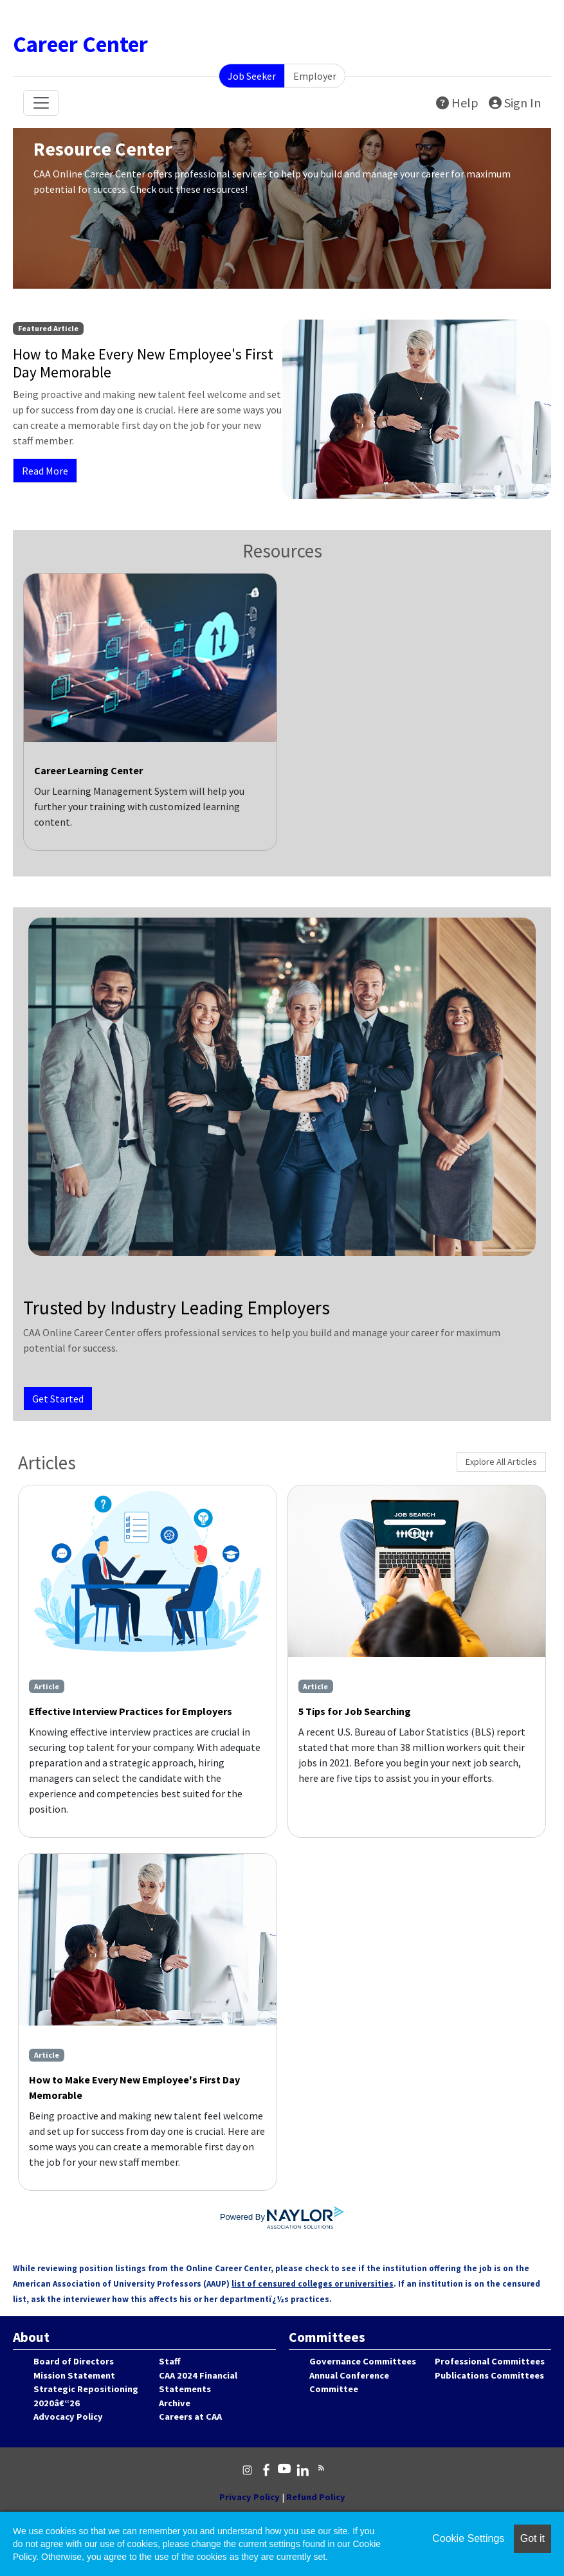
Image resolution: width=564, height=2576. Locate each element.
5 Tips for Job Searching (354, 1711)
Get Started (58, 1398)
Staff (169, 2361)
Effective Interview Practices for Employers (130, 1711)
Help (457, 103)
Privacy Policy (249, 2497)
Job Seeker (252, 75)
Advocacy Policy (68, 2416)
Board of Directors (73, 2361)
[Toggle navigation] (41, 103)
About (31, 2337)
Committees (327, 2337)
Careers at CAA (190, 2416)
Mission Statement (74, 2375)
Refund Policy (315, 2497)
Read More (45, 470)
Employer (314, 75)
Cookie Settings (468, 2538)
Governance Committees (362, 2361)
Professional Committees (490, 2361)
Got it (532, 2538)
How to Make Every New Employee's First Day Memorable (134, 2087)
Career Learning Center (88, 770)
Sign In (515, 103)
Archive (174, 2403)
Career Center (80, 44)
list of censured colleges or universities (313, 2283)
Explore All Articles (501, 1461)
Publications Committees (489, 2375)
